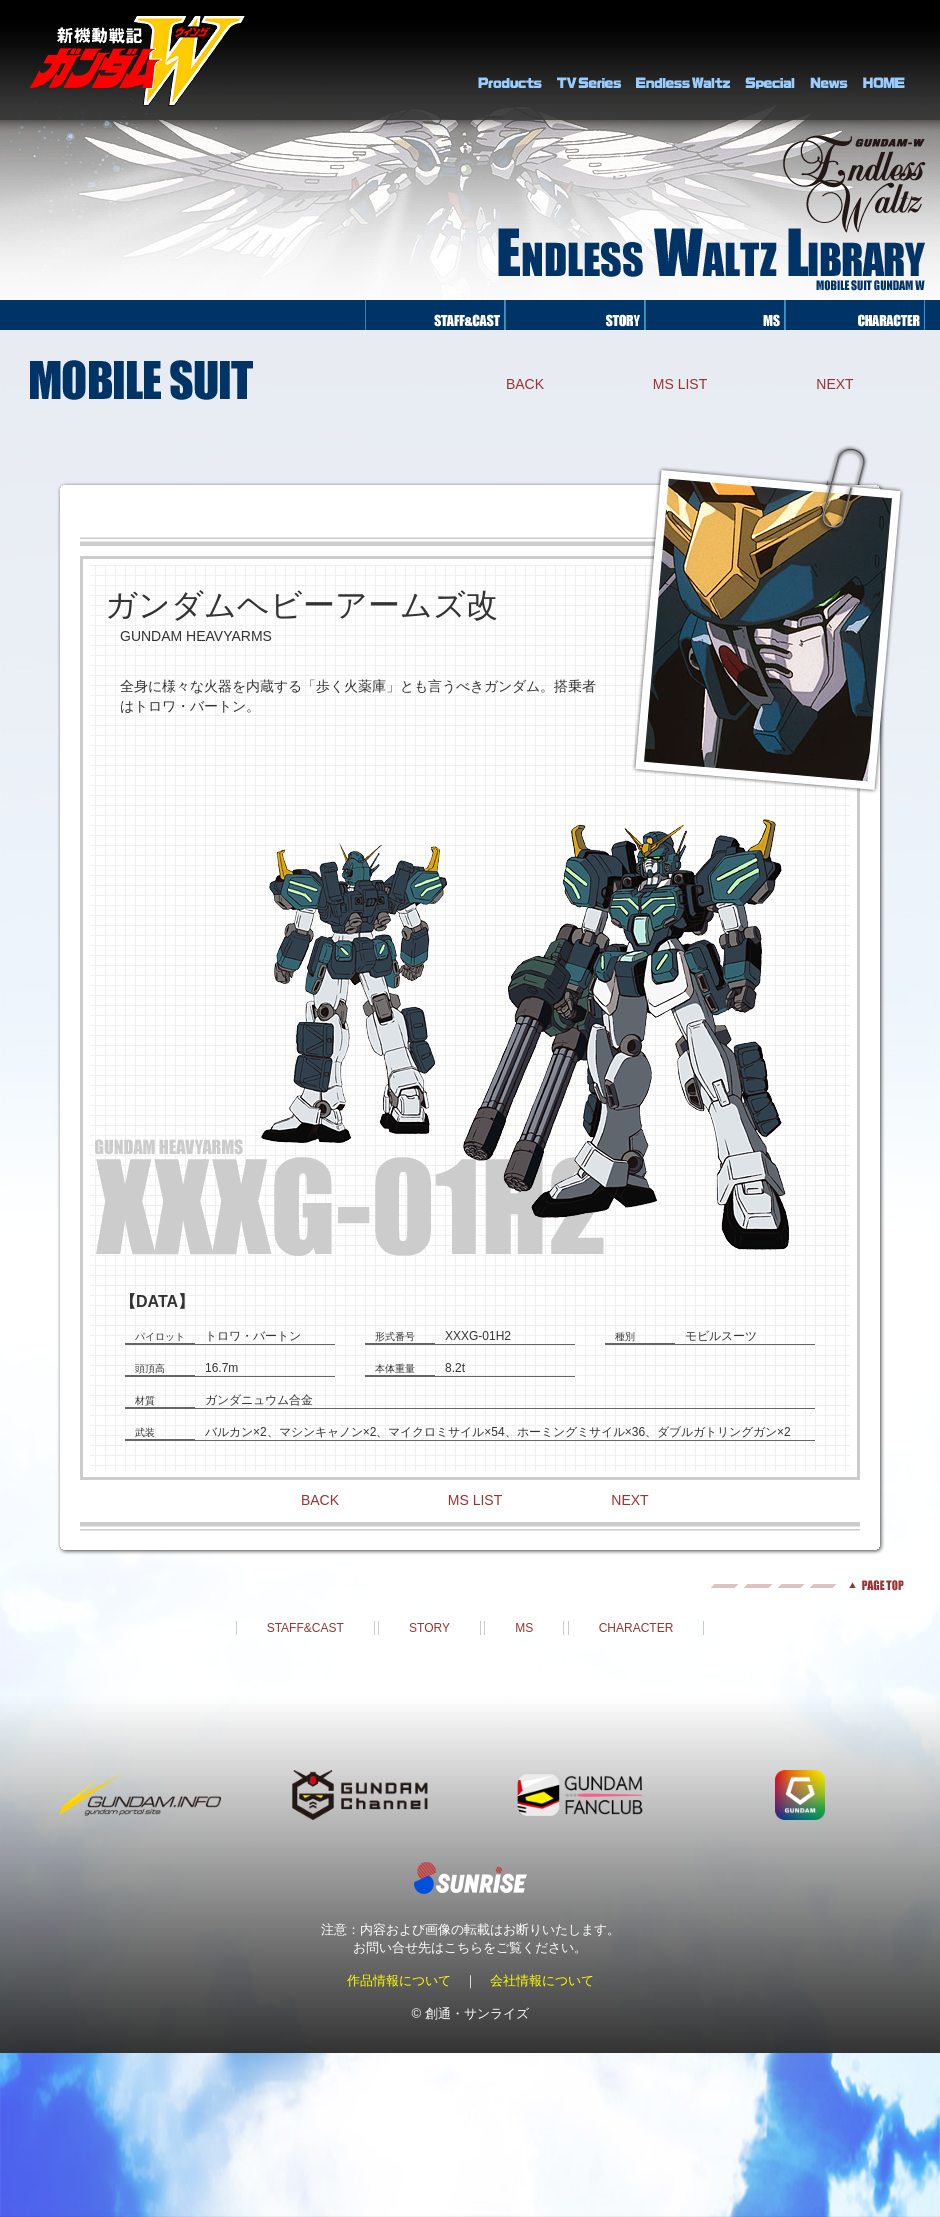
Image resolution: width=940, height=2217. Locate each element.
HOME (884, 60)
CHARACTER (636, 1628)
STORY (429, 1628)
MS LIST (680, 384)
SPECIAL (770, 60)
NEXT (834, 384)
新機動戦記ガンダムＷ (137, 60)
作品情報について (399, 1980)
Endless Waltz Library (683, 60)
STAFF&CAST (305, 1628)
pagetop (470, 1585)
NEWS (829, 60)
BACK (525, 384)
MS (524, 1628)
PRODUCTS (510, 60)
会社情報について (542, 1980)
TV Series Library (589, 60)
